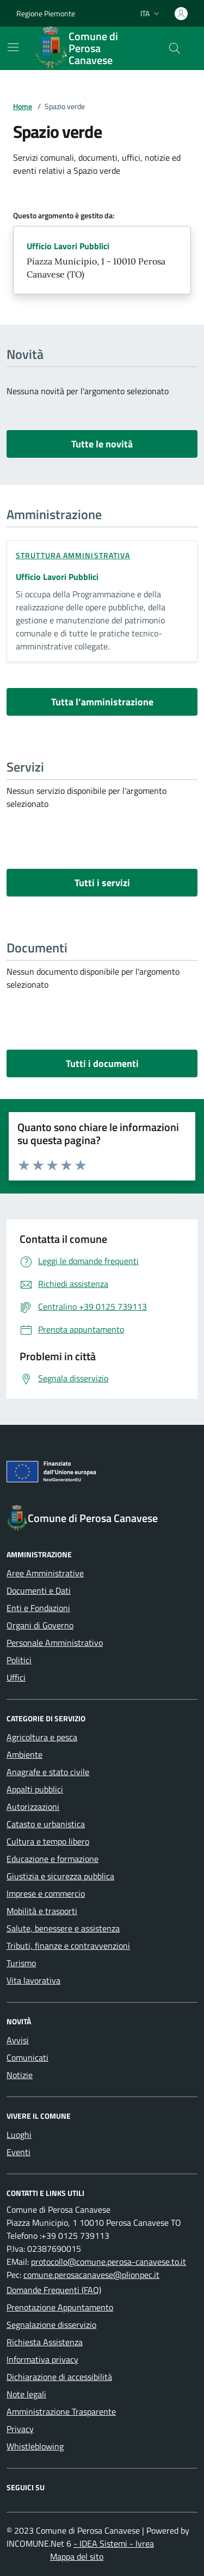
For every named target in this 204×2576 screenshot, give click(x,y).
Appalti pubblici (35, 1789)
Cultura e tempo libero (48, 1841)
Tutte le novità (102, 444)
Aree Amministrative (45, 1573)
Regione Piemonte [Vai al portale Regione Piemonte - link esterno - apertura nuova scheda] (45, 13)
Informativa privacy (42, 2359)
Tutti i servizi (102, 882)
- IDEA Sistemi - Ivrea (113, 2543)
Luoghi (19, 2134)
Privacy (20, 2428)
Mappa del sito (76, 2556)
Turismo (21, 1962)
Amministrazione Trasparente (61, 2411)
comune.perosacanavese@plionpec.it (91, 2274)
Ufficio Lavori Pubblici (68, 245)
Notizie (20, 2074)
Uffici (16, 1677)
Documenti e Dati (39, 1590)
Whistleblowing (35, 2446)
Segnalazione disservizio (51, 2324)
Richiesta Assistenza (45, 2341)
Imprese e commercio (46, 1893)
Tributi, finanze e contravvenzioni (68, 1945)
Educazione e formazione (52, 1858)
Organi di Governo (40, 1625)
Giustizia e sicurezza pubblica (60, 1876)
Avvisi (18, 2040)
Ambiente (24, 1754)
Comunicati (27, 2057)
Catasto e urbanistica (46, 1823)
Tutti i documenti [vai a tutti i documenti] (102, 1063)
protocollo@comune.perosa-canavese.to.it (108, 2261)
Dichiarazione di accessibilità (59, 2376)
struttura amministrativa (73, 555)
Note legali (26, 2394)
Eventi (18, 2151)
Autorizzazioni (33, 1806)
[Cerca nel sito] (175, 48)
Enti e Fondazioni (38, 1607)
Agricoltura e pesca (42, 1737)
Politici (19, 1659)
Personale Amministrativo (55, 1642)
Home (22, 106)
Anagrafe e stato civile (48, 1771)
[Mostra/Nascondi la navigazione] (13, 47)
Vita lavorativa (33, 1980)
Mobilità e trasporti (42, 1910)
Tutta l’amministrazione (102, 701)
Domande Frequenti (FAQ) (54, 2289)
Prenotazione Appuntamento (60, 2307)
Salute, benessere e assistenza (63, 1928)
